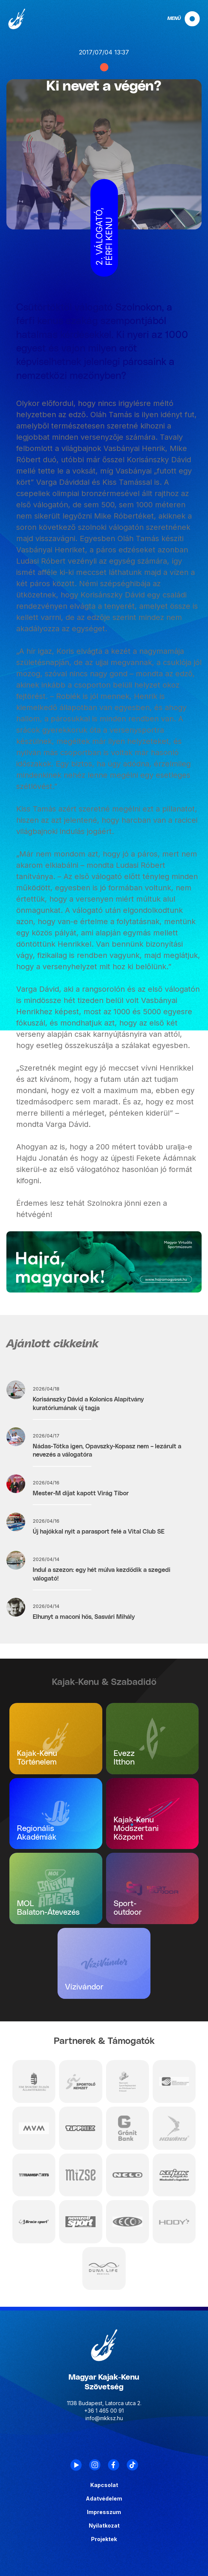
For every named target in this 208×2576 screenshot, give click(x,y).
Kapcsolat (104, 2485)
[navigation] (177, 18)
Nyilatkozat (104, 2526)
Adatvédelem (104, 2499)
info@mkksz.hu (104, 2418)
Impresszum (104, 2512)
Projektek (104, 2539)
